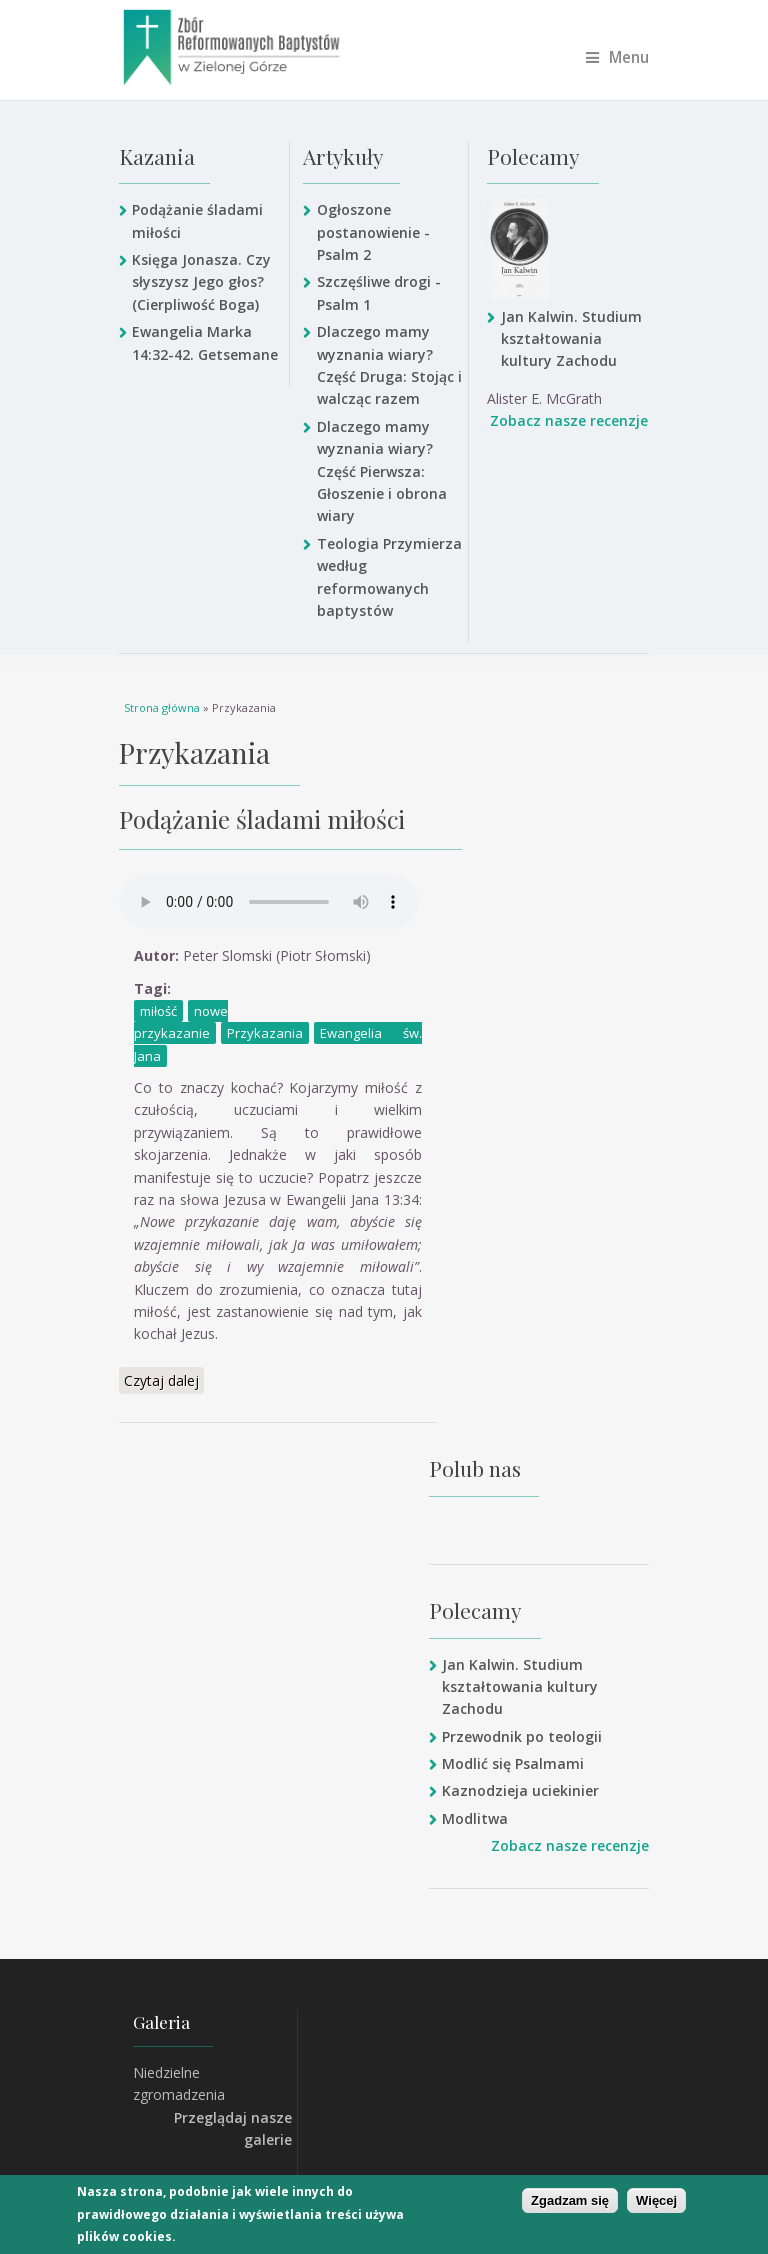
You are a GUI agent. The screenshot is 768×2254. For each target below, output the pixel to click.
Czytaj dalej (164, 1380)
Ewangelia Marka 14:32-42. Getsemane (205, 342)
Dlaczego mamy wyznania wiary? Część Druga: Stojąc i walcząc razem (389, 365)
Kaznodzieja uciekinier (520, 1790)
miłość (158, 1011)
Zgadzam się (570, 2200)
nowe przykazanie (181, 1022)
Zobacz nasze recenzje (569, 420)
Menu (617, 57)
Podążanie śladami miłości (197, 220)
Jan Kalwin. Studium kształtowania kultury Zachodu (571, 339)
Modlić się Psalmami (513, 1763)
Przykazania (265, 1033)
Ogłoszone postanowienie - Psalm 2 (373, 232)
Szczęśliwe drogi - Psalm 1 (379, 292)
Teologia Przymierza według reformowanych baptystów (389, 577)
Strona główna (162, 707)
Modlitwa (475, 1818)
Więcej (656, 2200)
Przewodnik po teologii (522, 1736)
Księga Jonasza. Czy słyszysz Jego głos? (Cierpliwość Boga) (201, 282)
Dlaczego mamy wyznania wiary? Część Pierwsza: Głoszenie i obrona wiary (382, 471)
